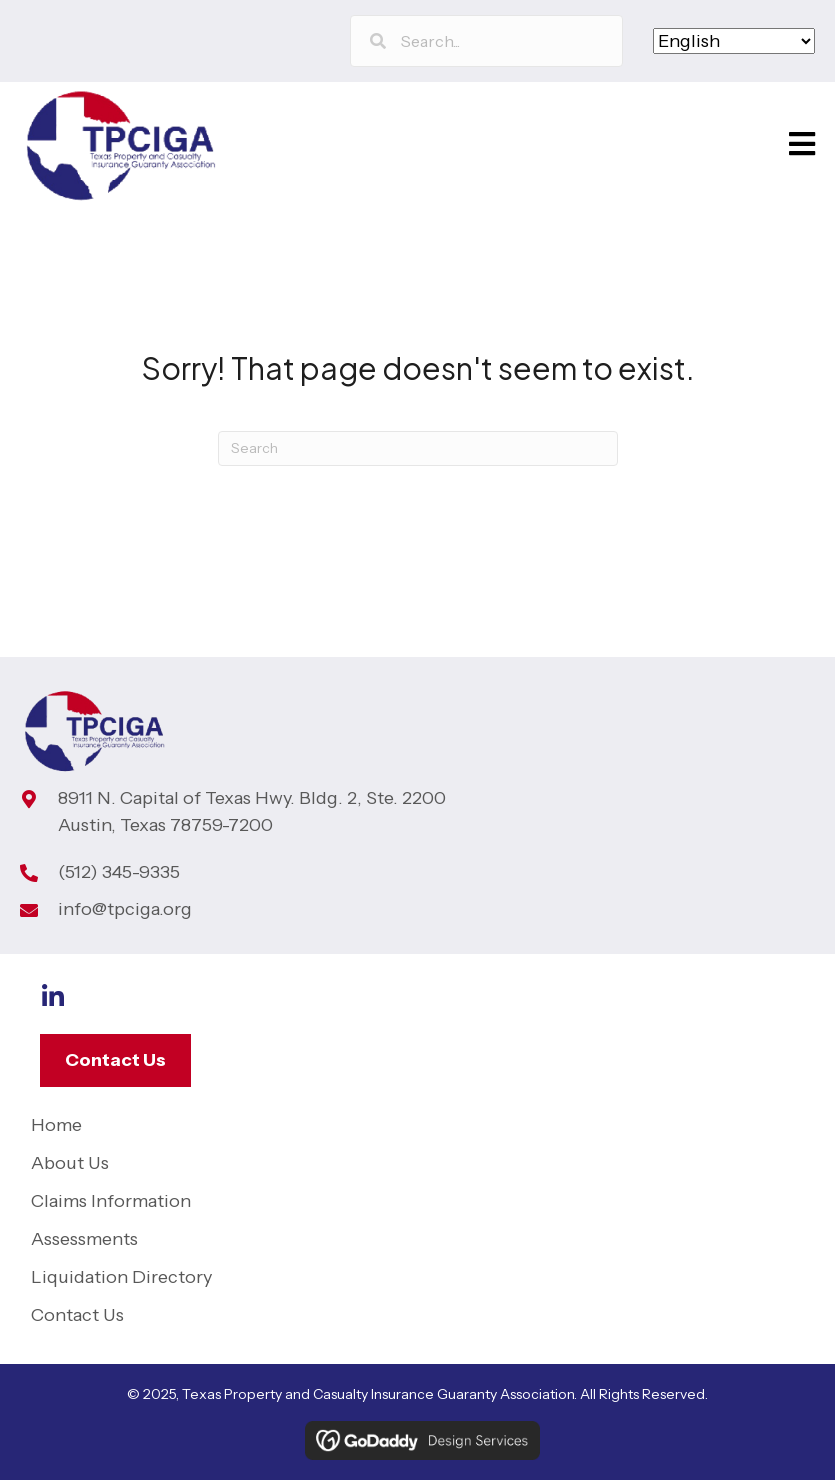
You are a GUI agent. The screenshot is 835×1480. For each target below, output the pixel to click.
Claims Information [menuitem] (111, 1201)
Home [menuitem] (56, 1125)
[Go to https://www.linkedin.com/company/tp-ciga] (52, 999)
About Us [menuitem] (70, 1163)
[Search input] (486, 41)
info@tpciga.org (125, 909)
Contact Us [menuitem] (77, 1315)
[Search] (418, 448)
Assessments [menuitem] (84, 1239)
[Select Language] (734, 41)
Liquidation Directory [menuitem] (121, 1277)
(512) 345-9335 (119, 872)
